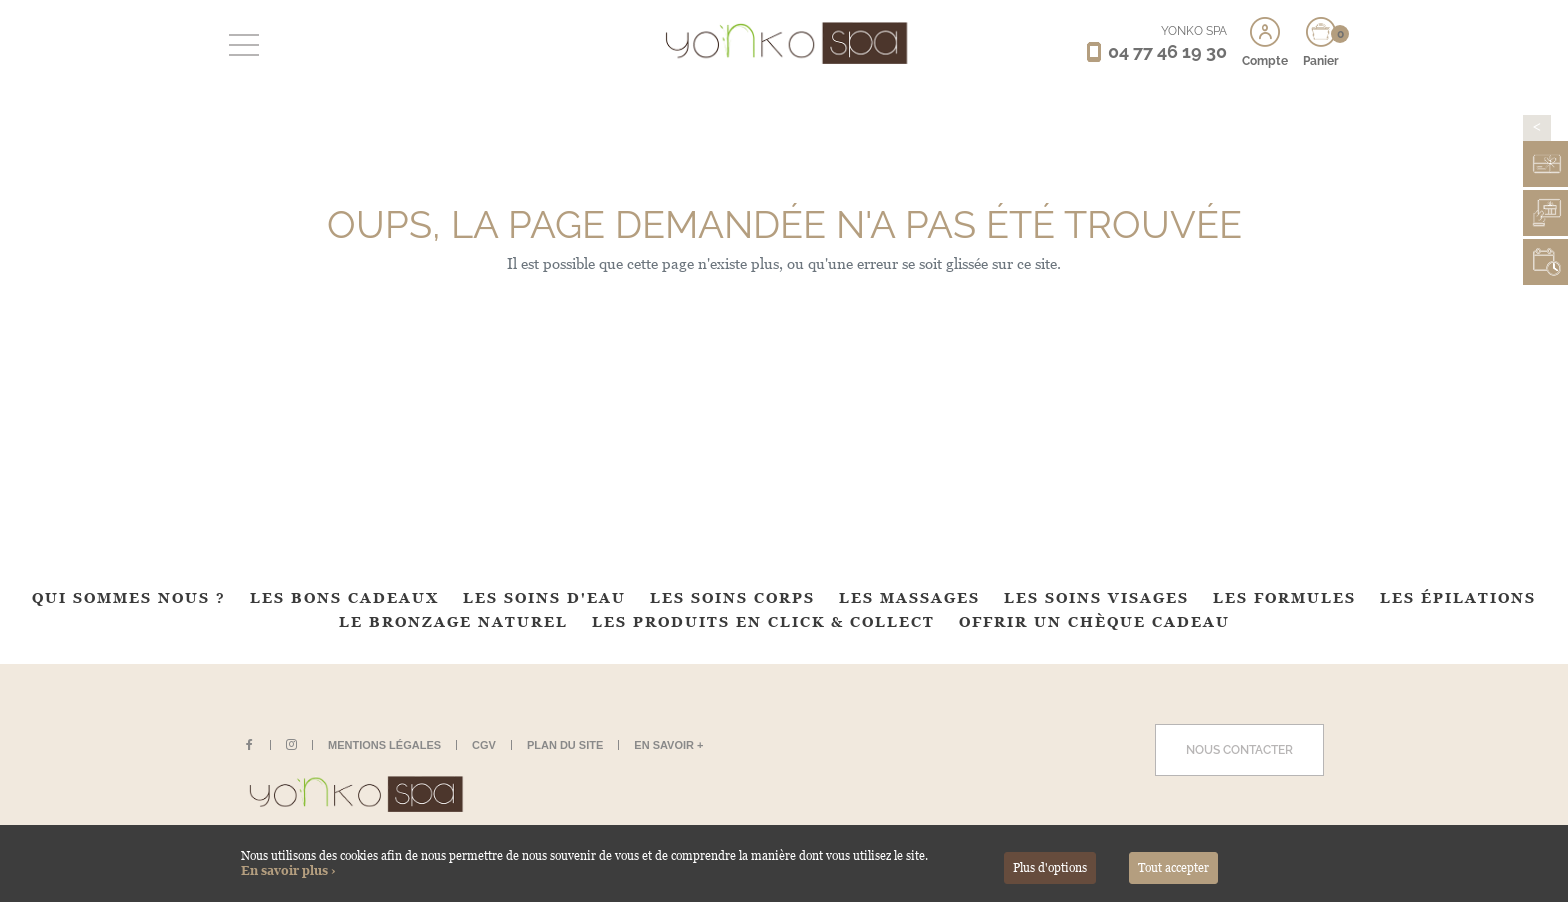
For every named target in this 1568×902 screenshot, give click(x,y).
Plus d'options (1050, 868)
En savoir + (668, 745)
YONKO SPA (1194, 31)
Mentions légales (384, 745)
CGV (484, 745)
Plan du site (565, 745)
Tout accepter (1173, 868)
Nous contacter (1239, 750)
